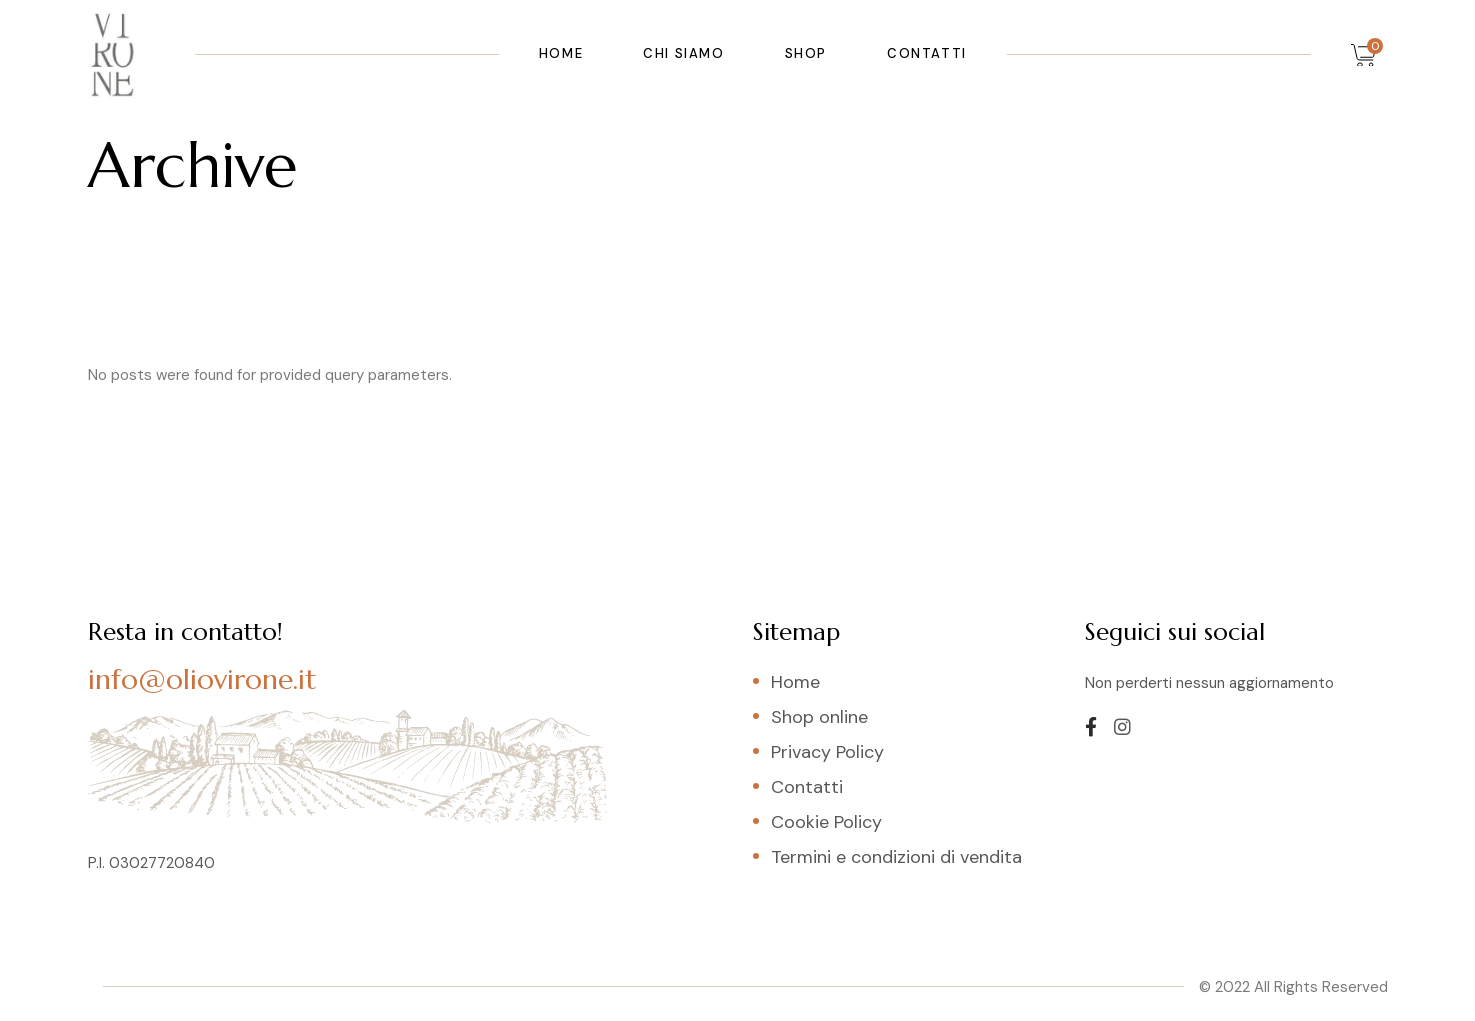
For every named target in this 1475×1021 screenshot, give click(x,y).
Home (795, 682)
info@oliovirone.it (202, 679)
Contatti (807, 787)
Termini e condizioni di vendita (896, 857)
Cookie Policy (826, 822)
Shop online (819, 717)
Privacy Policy (827, 752)
